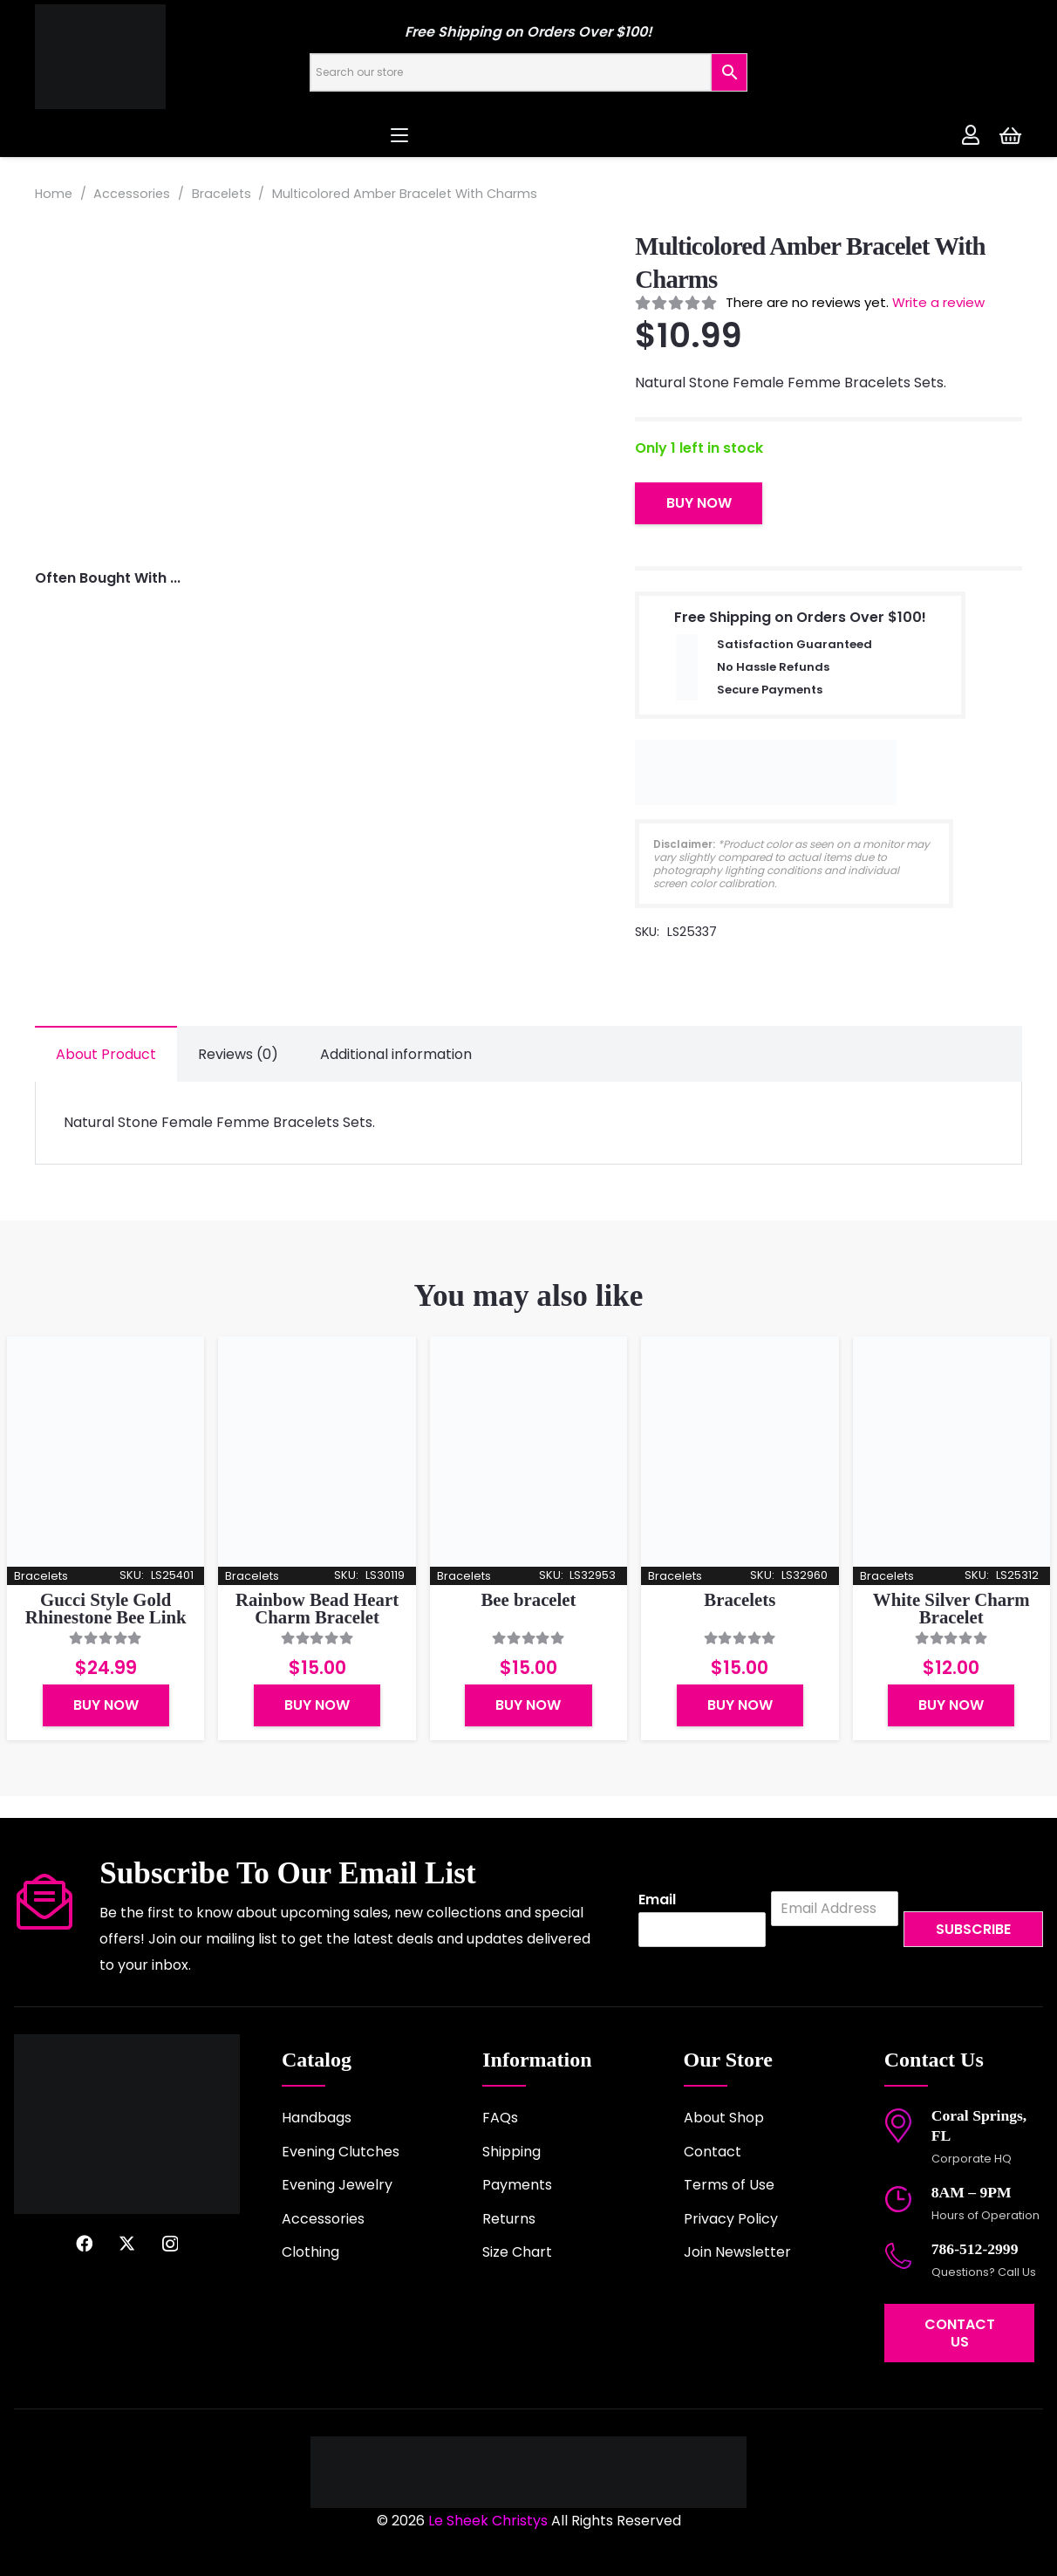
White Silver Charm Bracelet (951, 1608)
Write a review (938, 302)
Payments (517, 2185)
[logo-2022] (166, 56)
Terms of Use (729, 2185)
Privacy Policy (731, 2219)
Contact (712, 2152)
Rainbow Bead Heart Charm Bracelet (317, 1608)
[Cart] (1010, 135)
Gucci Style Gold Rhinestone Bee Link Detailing (106, 1617)
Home (53, 193)
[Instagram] (170, 2244)
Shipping (511, 2152)
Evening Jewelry (337, 2185)
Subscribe (973, 1929)
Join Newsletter (737, 2252)
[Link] (970, 134)
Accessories (131, 193)
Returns (508, 2219)
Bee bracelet (528, 1599)
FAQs (500, 2118)
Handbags (316, 2118)
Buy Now (699, 503)
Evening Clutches (340, 2152)
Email (657, 1900)
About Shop (724, 2118)
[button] (528, 135)
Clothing (310, 2252)
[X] (127, 2243)
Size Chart (517, 2252)
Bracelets (221, 193)
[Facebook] (84, 2243)
